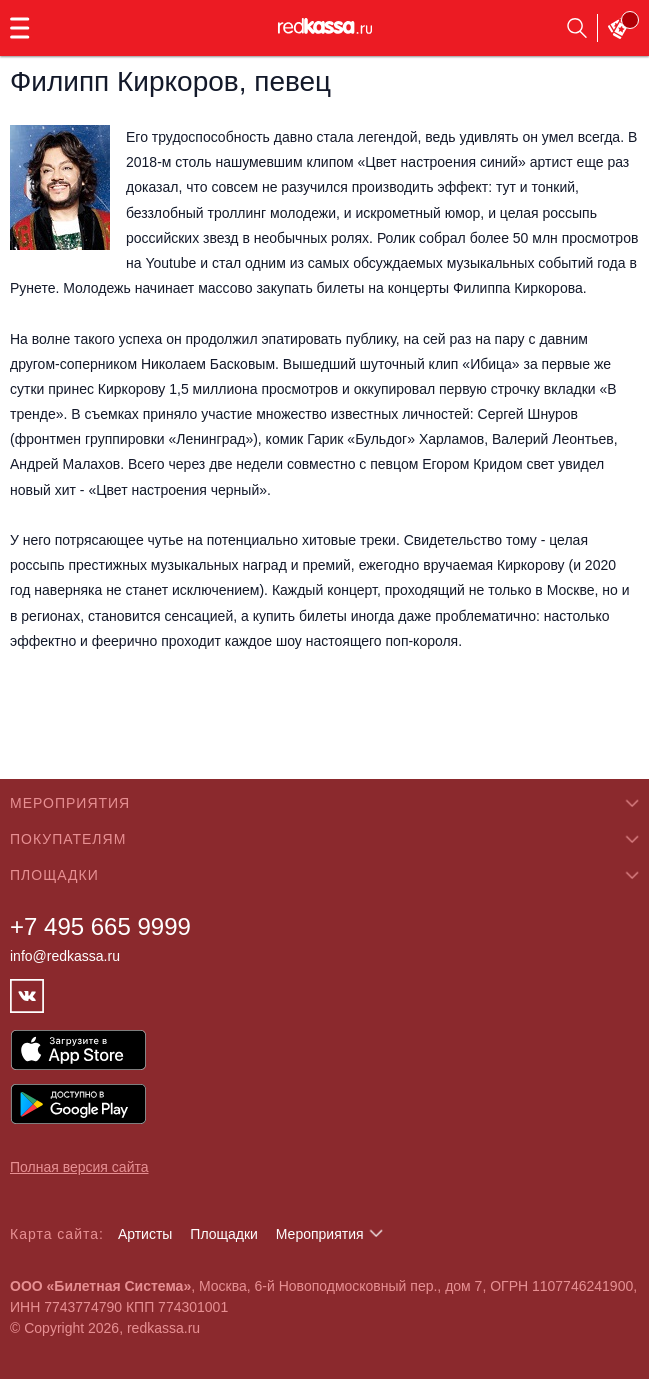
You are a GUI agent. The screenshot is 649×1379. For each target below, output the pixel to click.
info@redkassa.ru (65, 956)
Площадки (224, 1234)
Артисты (145, 1234)
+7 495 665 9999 (100, 926)
